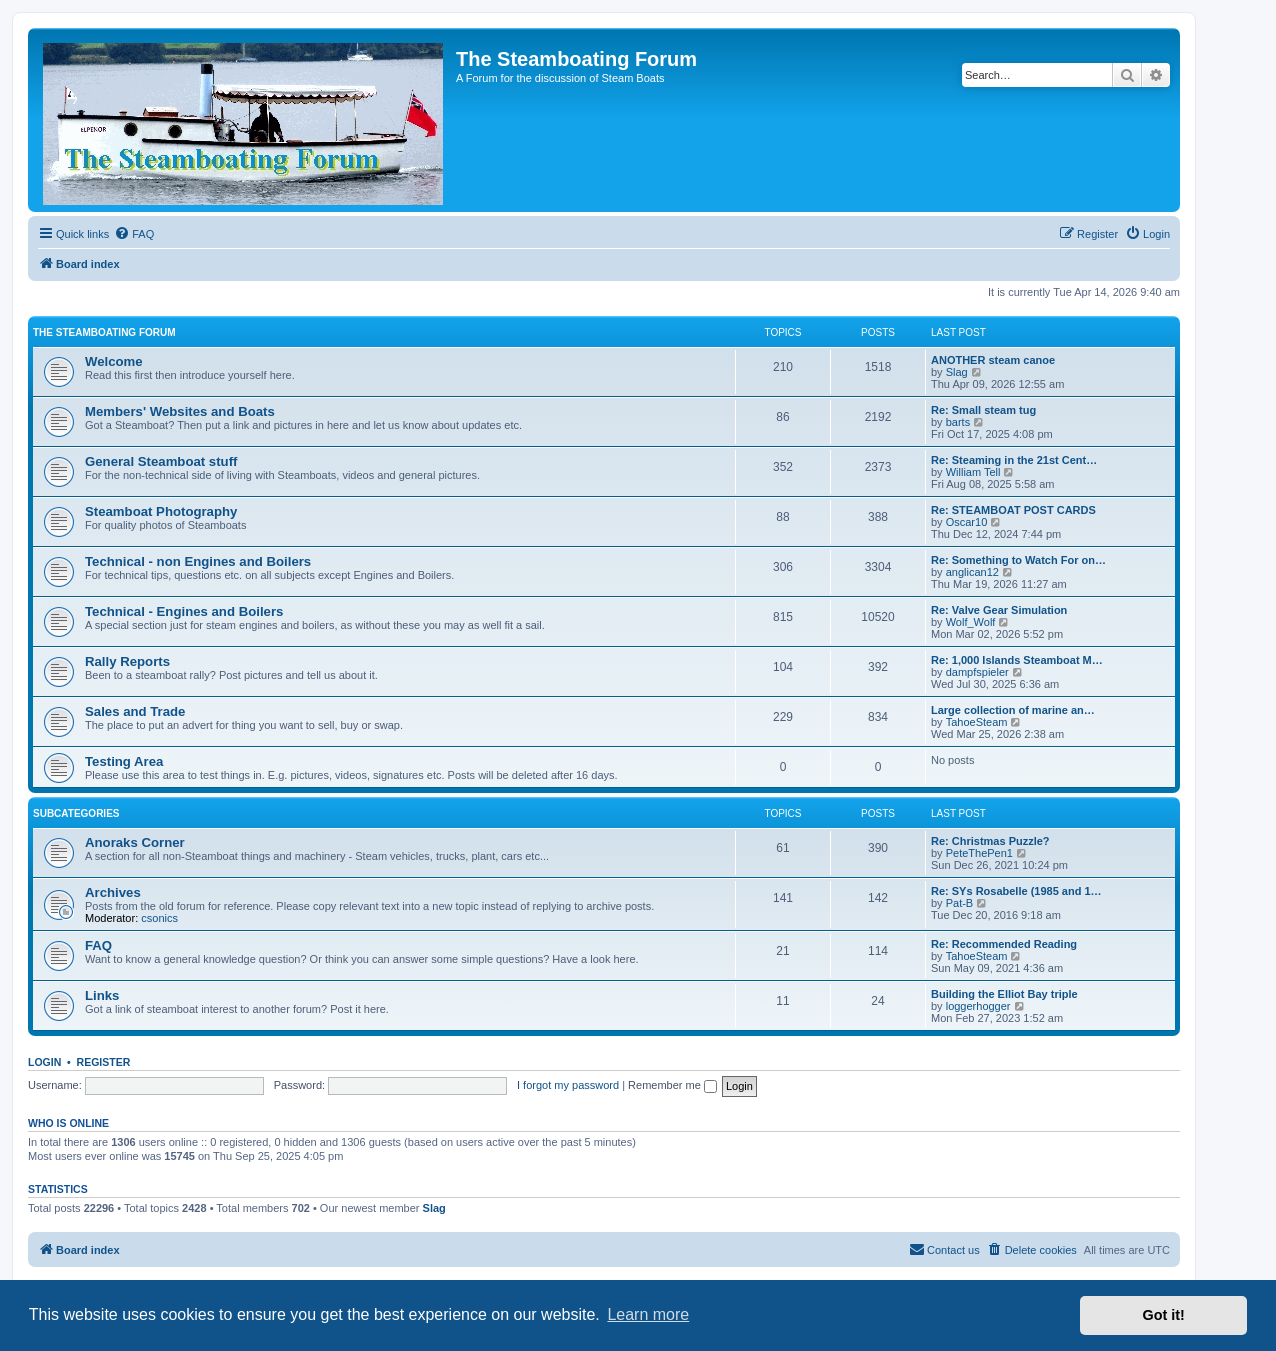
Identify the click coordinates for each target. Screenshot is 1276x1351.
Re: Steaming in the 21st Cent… (1014, 460)
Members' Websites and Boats (180, 411)
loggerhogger (978, 1006)
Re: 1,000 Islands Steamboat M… (1017, 660)
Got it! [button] (1164, 1315)
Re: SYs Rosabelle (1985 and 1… (1016, 891)
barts (958, 422)
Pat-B (960, 903)
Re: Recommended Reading (1004, 944)
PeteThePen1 (979, 853)
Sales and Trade (135, 711)
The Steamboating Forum (104, 332)
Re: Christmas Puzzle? (990, 841)
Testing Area (124, 761)
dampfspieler (977, 672)
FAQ (98, 945)
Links (102, 995)
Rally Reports (127, 661)
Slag (957, 372)
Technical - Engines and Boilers (184, 611)
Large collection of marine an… (1013, 710)
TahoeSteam (977, 722)
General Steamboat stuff (161, 461)
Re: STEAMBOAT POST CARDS (1013, 510)
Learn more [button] (648, 1314)
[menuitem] (134, 234)
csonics (159, 918)
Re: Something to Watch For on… (1018, 560)
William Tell (973, 472)
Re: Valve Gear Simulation (999, 610)
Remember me (672, 1085)
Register (104, 1062)
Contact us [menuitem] (944, 1249)
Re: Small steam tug (983, 410)
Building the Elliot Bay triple (1004, 994)
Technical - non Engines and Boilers (198, 561)
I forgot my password (568, 1085)
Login (44, 1062)
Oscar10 (967, 522)
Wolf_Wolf (971, 622)
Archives (113, 892)
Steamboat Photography (161, 511)
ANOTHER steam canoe (993, 360)
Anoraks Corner (135, 842)
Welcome (114, 361)
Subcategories (76, 813)
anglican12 (972, 572)
